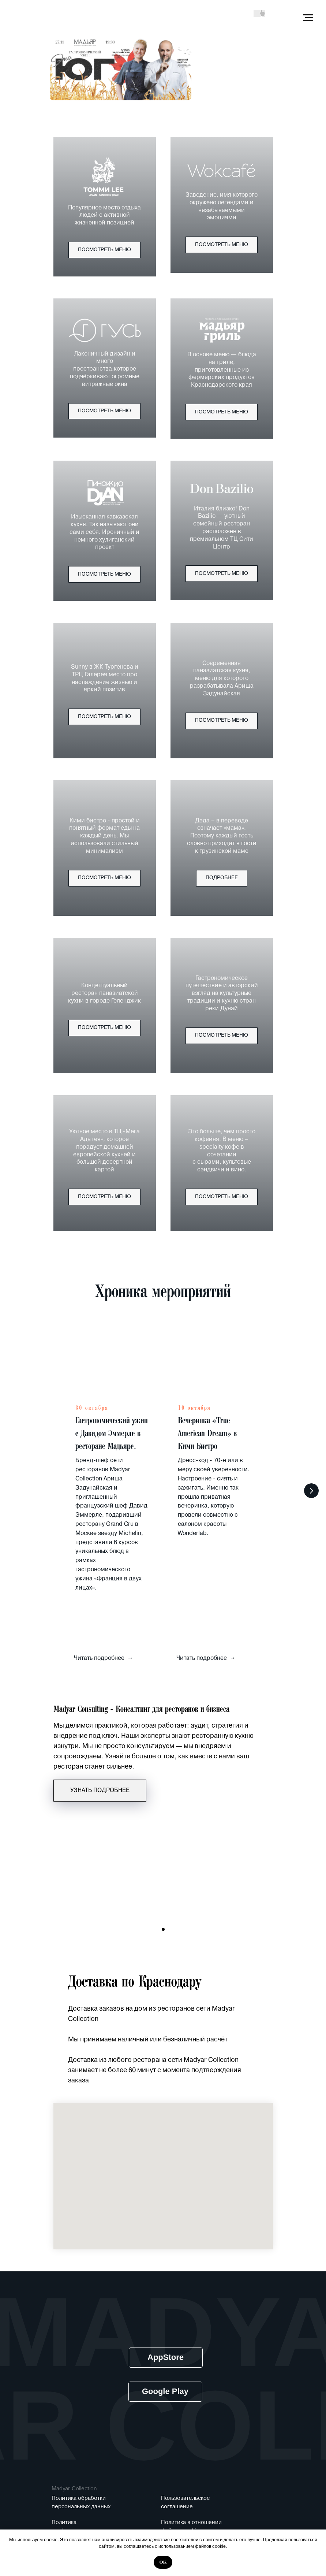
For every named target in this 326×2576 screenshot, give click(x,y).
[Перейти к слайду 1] (163, 1929)
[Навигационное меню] (308, 18)
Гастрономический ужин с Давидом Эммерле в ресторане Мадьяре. (111, 1434)
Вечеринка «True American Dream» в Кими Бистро (207, 1434)
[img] (120, 67)
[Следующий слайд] (311, 1490)
